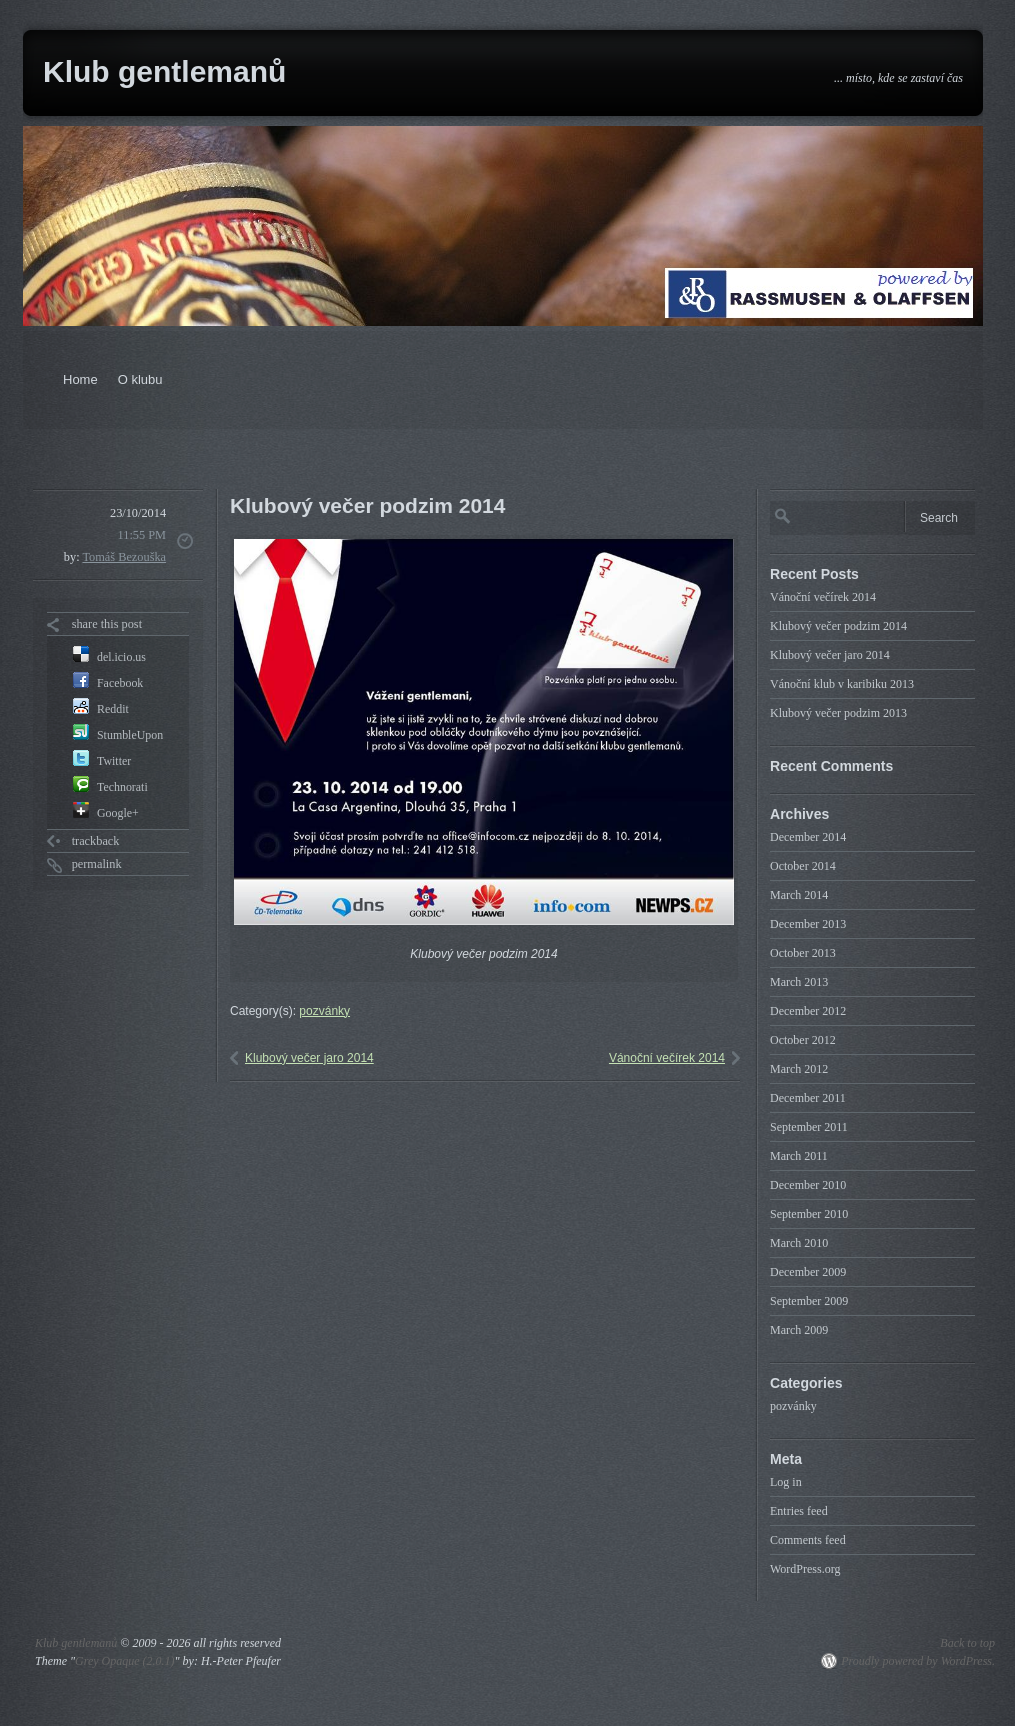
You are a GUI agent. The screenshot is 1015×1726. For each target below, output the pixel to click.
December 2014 (808, 837)
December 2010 (808, 1185)
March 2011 (799, 1156)
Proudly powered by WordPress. (918, 1661)
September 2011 (809, 1127)
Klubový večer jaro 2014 (309, 1058)
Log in (786, 1482)
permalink (97, 864)
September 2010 (809, 1214)
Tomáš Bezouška (124, 557)
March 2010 (799, 1243)
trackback (96, 841)
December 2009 (808, 1272)
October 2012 (803, 1040)
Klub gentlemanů (164, 71)
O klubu (140, 379)
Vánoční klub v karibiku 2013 (842, 684)
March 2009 (799, 1330)
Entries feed (799, 1511)
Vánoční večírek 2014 (667, 1058)
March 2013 (799, 982)
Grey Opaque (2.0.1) (125, 1661)
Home (80, 379)
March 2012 (799, 1069)
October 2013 (803, 953)
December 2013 (808, 924)
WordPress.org (805, 1569)
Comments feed (808, 1540)
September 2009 (809, 1301)
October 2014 (803, 866)
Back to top (967, 1643)
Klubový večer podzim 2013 (838, 713)
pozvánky (324, 1011)
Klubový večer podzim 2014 (838, 626)
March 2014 (799, 895)
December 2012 (808, 1011)
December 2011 (808, 1098)
